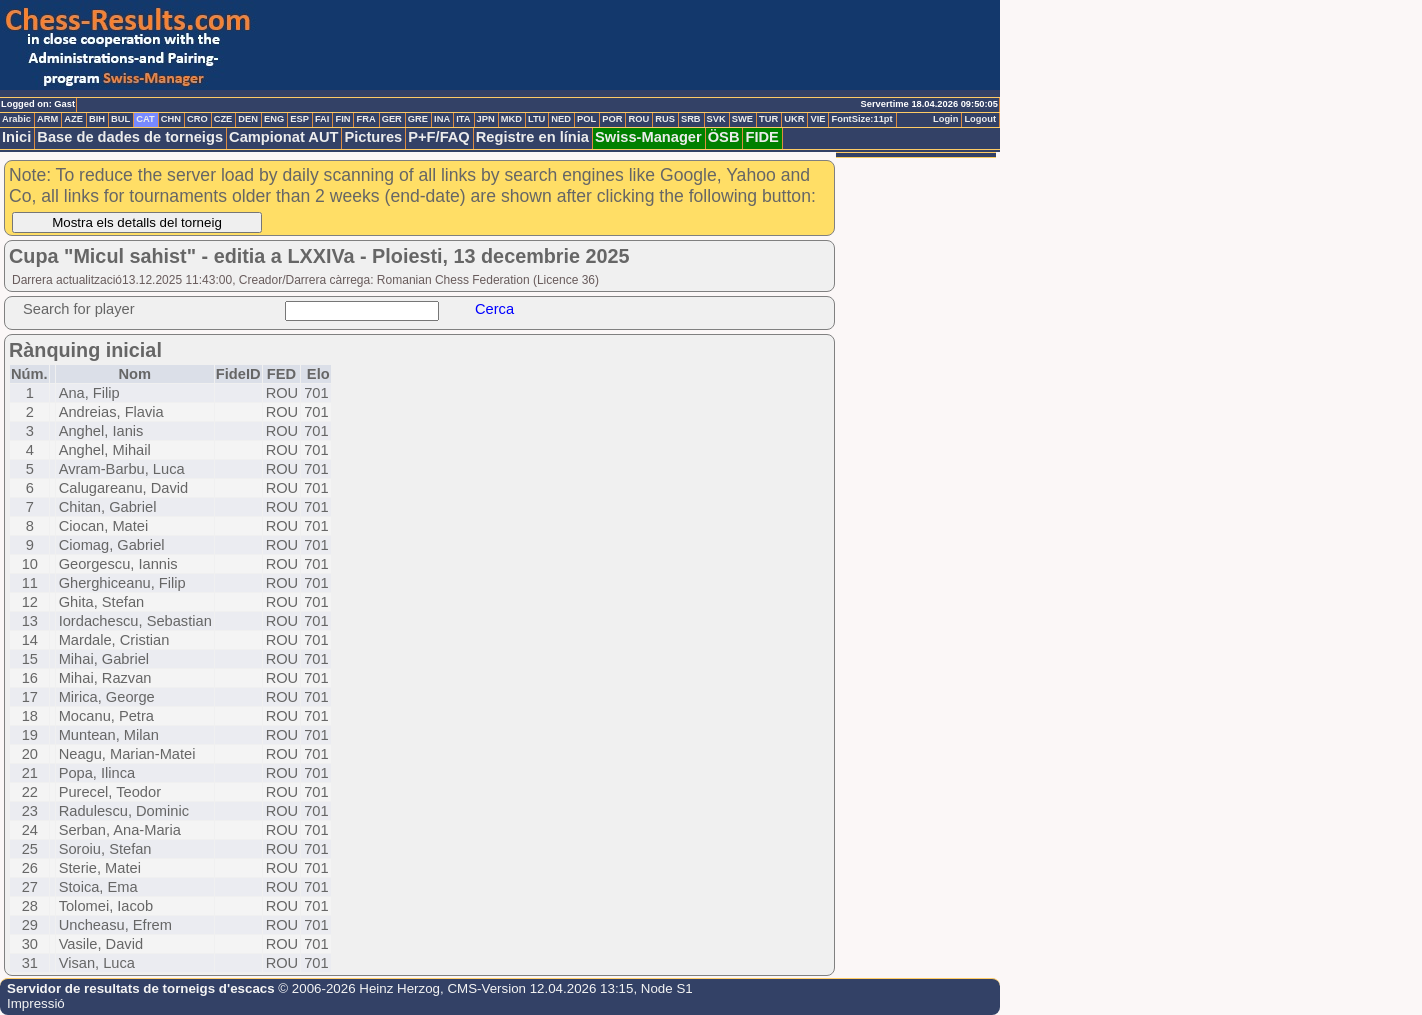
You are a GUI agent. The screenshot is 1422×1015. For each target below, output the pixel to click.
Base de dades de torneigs (130, 137)
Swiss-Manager (648, 137)
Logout (980, 119)
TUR (768, 119)
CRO (197, 119)
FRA (365, 119)
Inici (16, 137)
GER (392, 119)
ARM (47, 119)
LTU (536, 119)
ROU (638, 119)
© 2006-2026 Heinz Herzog (357, 988)
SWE (742, 119)
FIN (342, 119)
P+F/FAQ (439, 137)
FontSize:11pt (861, 119)
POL (586, 119)
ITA (463, 119)
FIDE (761, 137)
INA (442, 119)
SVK (716, 119)
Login (945, 119)
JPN (486, 119)
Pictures (373, 137)
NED (561, 119)
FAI (322, 119)
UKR (794, 119)
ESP (299, 119)
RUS (665, 119)
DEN (248, 119)
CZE (223, 119)
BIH (97, 119)
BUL (120, 119)
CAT (145, 119)
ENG (274, 119)
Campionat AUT (283, 137)
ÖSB (724, 137)
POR (612, 119)
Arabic (16, 119)
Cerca (494, 309)
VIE (817, 119)
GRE (418, 119)
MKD (511, 119)
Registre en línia (532, 137)
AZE (73, 119)
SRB (691, 119)
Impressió (36, 1003)
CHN (171, 119)
